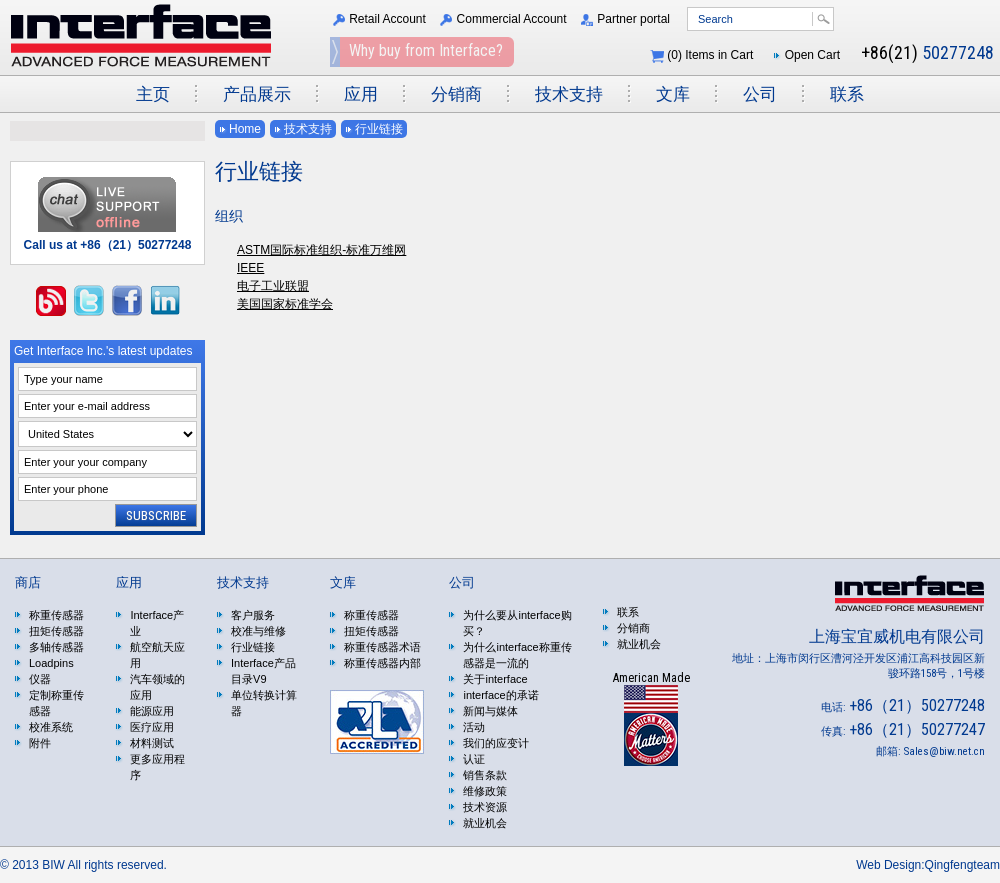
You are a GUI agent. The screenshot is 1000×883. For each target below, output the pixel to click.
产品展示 (257, 94)
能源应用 (152, 711)
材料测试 (152, 743)
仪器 (40, 679)
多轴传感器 (56, 647)
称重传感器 (56, 615)
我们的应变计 (496, 743)
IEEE (250, 268)
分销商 (456, 94)
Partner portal (633, 19)
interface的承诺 (500, 695)
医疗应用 (152, 727)
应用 (361, 94)
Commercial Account (512, 19)
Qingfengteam (962, 865)
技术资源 (485, 807)
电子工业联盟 (273, 286)
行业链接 (379, 129)
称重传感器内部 (382, 663)
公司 (760, 94)
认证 (474, 759)
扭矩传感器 (56, 631)
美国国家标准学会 (285, 304)
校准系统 (51, 727)
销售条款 (485, 775)
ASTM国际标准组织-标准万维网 (321, 250)
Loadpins (51, 663)
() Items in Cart (710, 55)
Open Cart (812, 55)
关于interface (495, 679)
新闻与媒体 (490, 711)
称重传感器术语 (382, 647)
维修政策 (485, 791)
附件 (40, 743)
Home (245, 129)
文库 (673, 94)
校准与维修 (258, 631)
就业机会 (485, 823)
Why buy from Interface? (426, 50)
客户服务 (253, 615)
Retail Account (387, 19)
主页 (153, 94)
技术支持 (569, 94)
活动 (474, 727)
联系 (847, 94)
